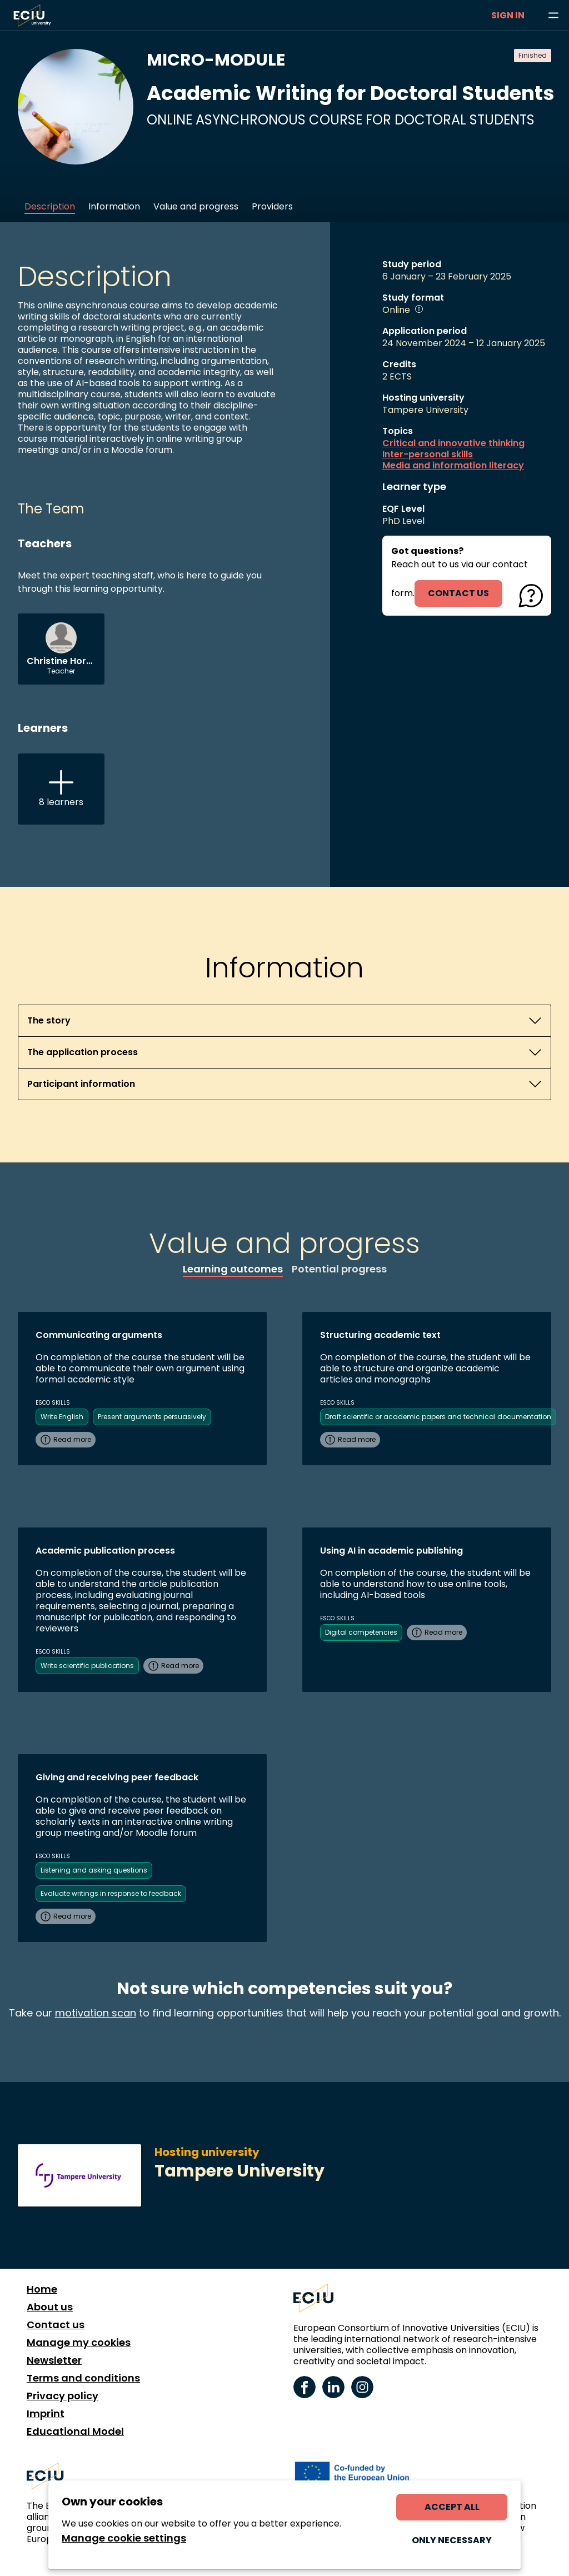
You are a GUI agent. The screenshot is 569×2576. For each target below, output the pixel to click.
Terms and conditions (83, 2378)
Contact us (55, 2325)
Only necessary (452, 2540)
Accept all (452, 2506)
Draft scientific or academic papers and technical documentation (438, 1416)
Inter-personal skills (427, 454)
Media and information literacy (453, 465)
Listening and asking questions (94, 1870)
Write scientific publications (87, 1665)
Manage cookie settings (124, 2538)
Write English (62, 1416)
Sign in (508, 15)
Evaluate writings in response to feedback (111, 1893)
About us (50, 2307)
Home (42, 2289)
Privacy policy (62, 2396)
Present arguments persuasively (152, 1416)
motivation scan (95, 2013)
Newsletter (54, 2360)
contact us (458, 593)
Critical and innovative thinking (453, 443)
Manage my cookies (79, 2342)
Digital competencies (361, 1632)
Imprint (45, 2413)
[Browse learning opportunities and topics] (553, 15)
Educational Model (75, 2431)
